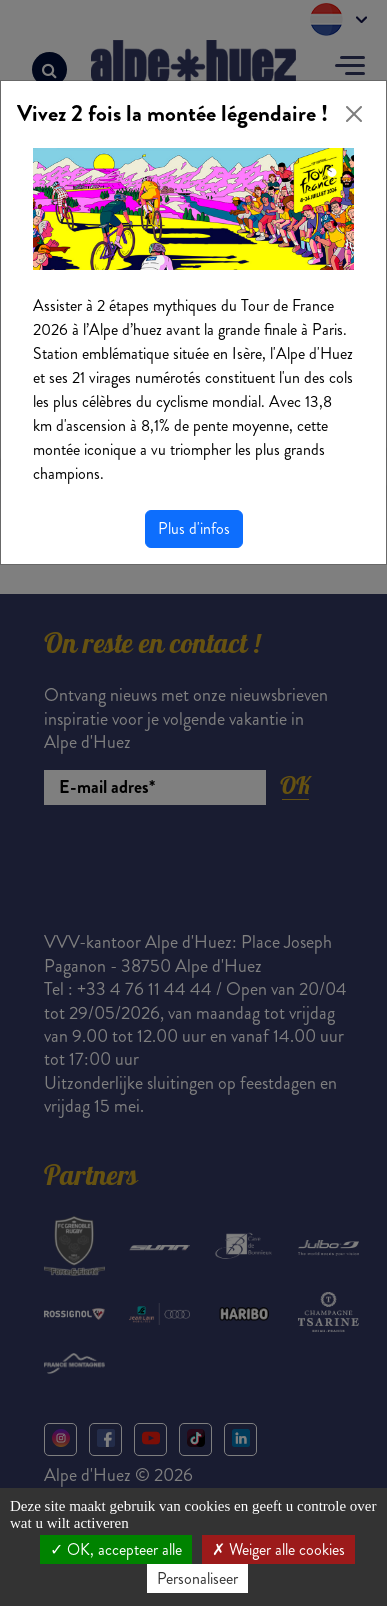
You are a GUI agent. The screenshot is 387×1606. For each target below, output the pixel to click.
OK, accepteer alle (116, 1549)
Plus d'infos (194, 528)
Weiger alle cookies (278, 1549)
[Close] (354, 114)
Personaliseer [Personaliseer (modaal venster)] (197, 1578)
